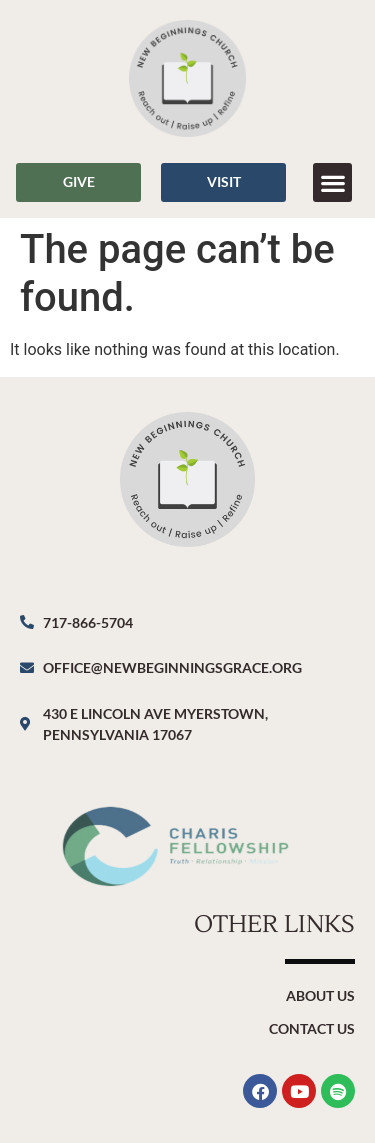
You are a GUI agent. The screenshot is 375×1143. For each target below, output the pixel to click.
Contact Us (312, 1028)
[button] (332, 182)
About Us (320, 995)
